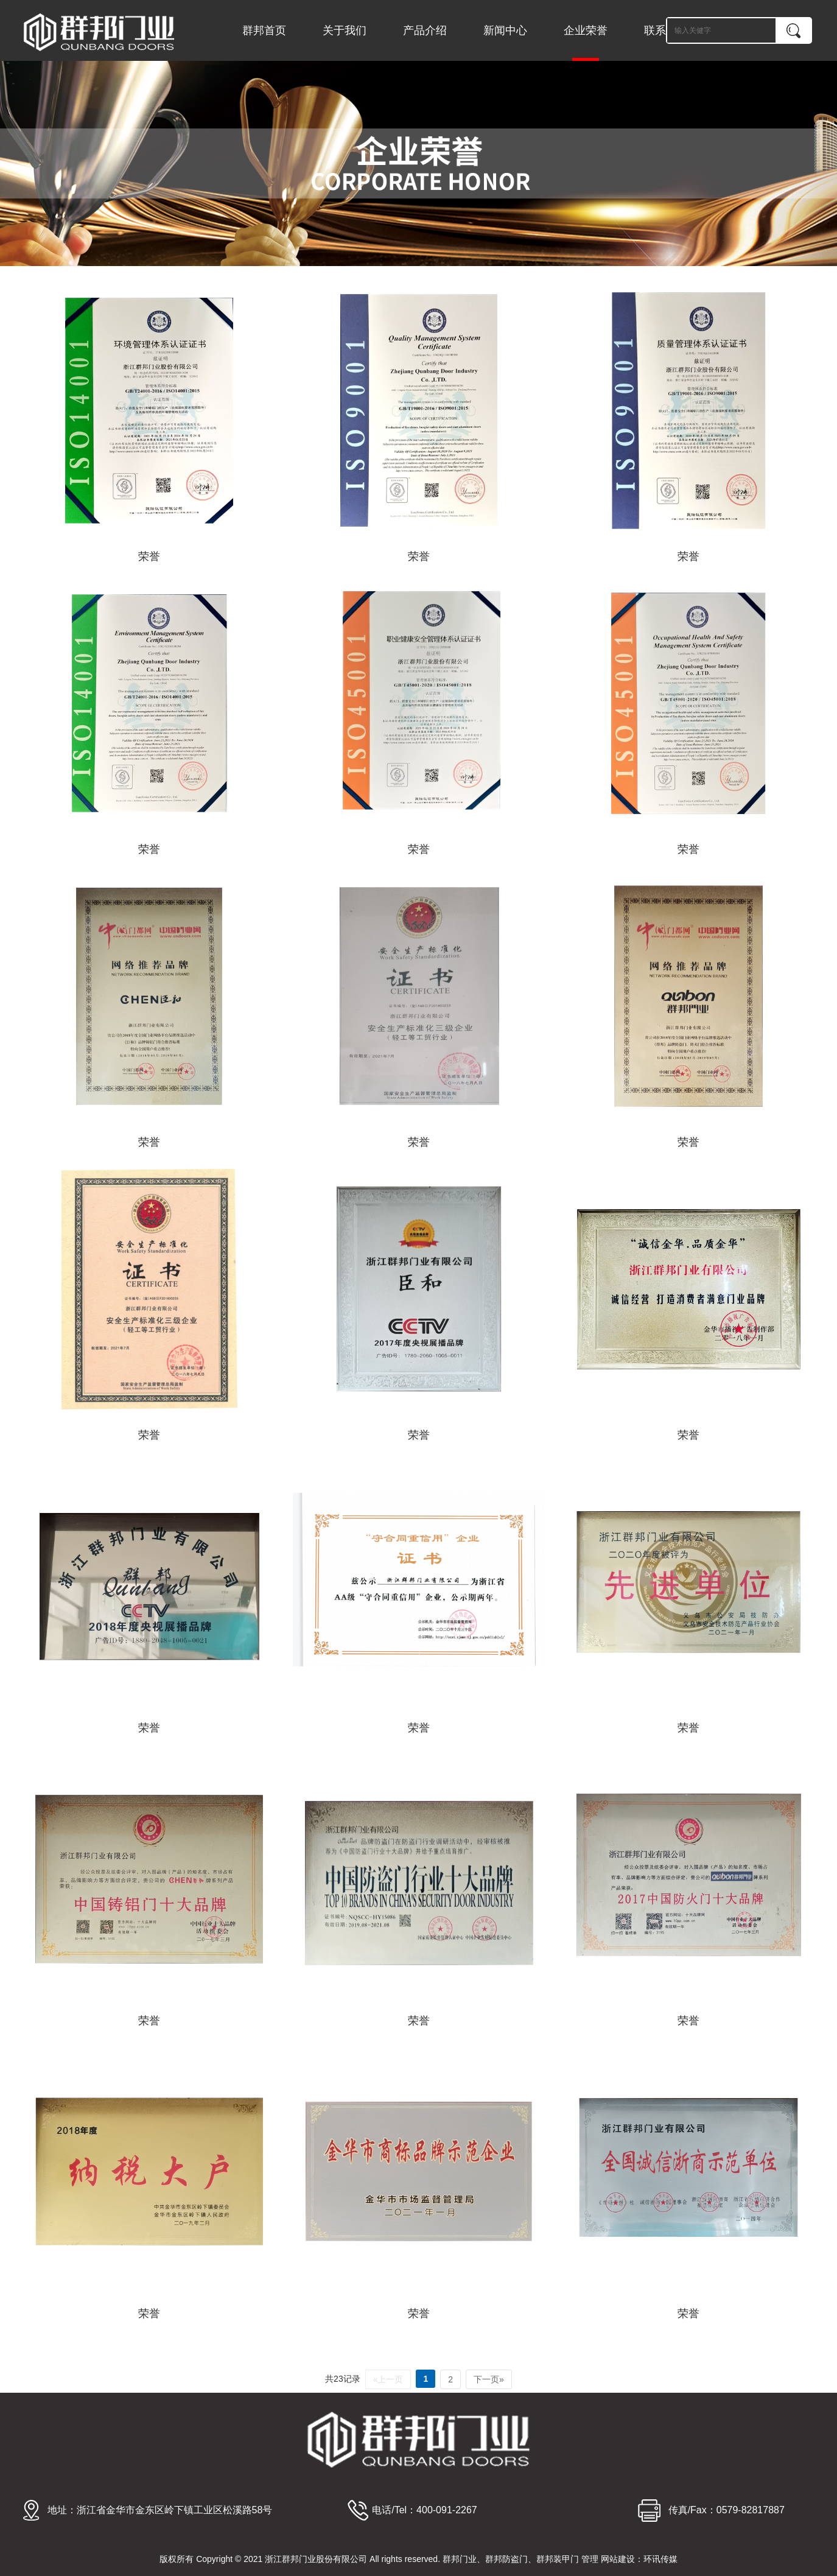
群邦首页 (264, 30)
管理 (589, 2559)
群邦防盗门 (506, 2559)
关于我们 (344, 30)
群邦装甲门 (557, 2559)
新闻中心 (505, 30)
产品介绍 (425, 30)
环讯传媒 (660, 2559)
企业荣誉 (586, 42)
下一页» (489, 2379)
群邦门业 (460, 2559)
